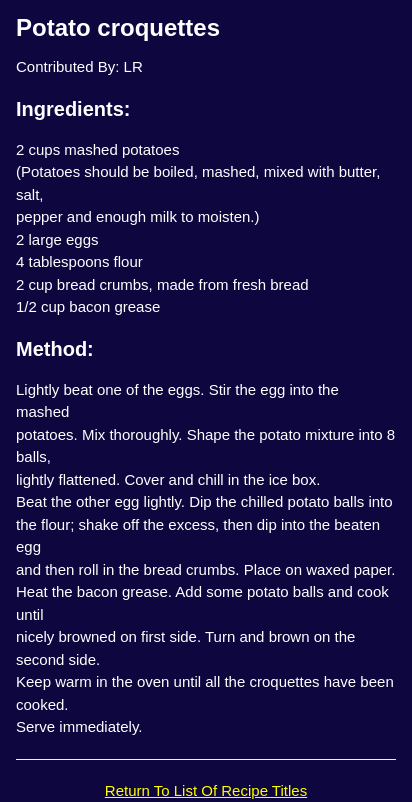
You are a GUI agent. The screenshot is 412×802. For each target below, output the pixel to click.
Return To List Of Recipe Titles (206, 790)
